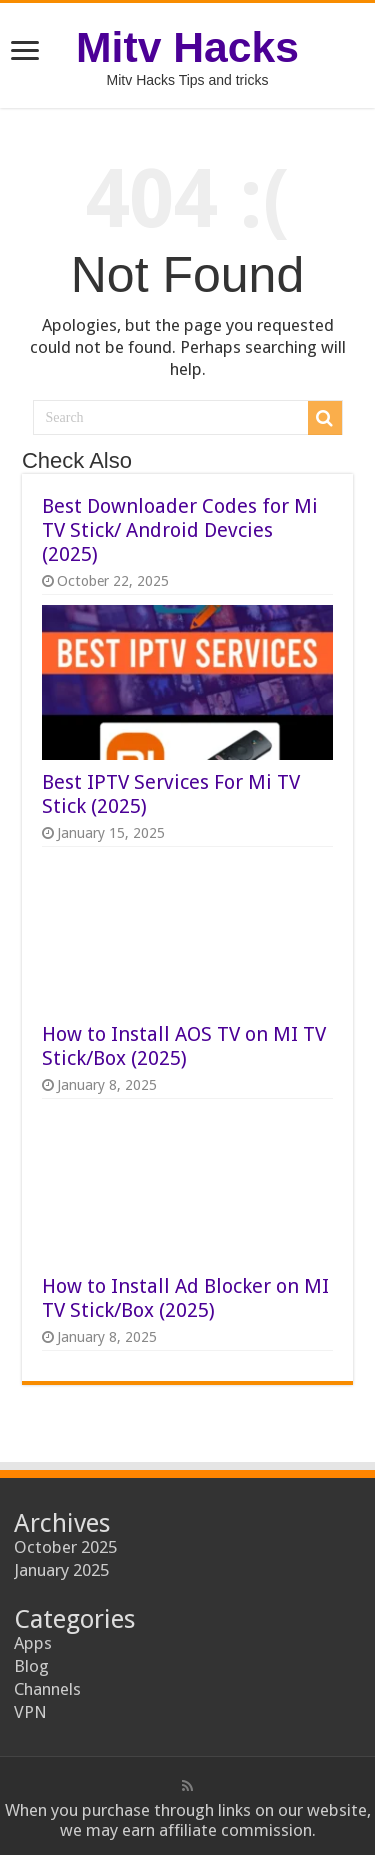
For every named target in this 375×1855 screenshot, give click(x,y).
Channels (47, 1689)
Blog (31, 1666)
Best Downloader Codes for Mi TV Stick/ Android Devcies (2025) (180, 530)
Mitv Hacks (187, 47)
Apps (33, 1643)
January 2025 (61, 1570)
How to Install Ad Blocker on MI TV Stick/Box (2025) (185, 1298)
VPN (30, 1712)
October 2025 (65, 1547)
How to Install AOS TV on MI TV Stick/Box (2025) (184, 1046)
